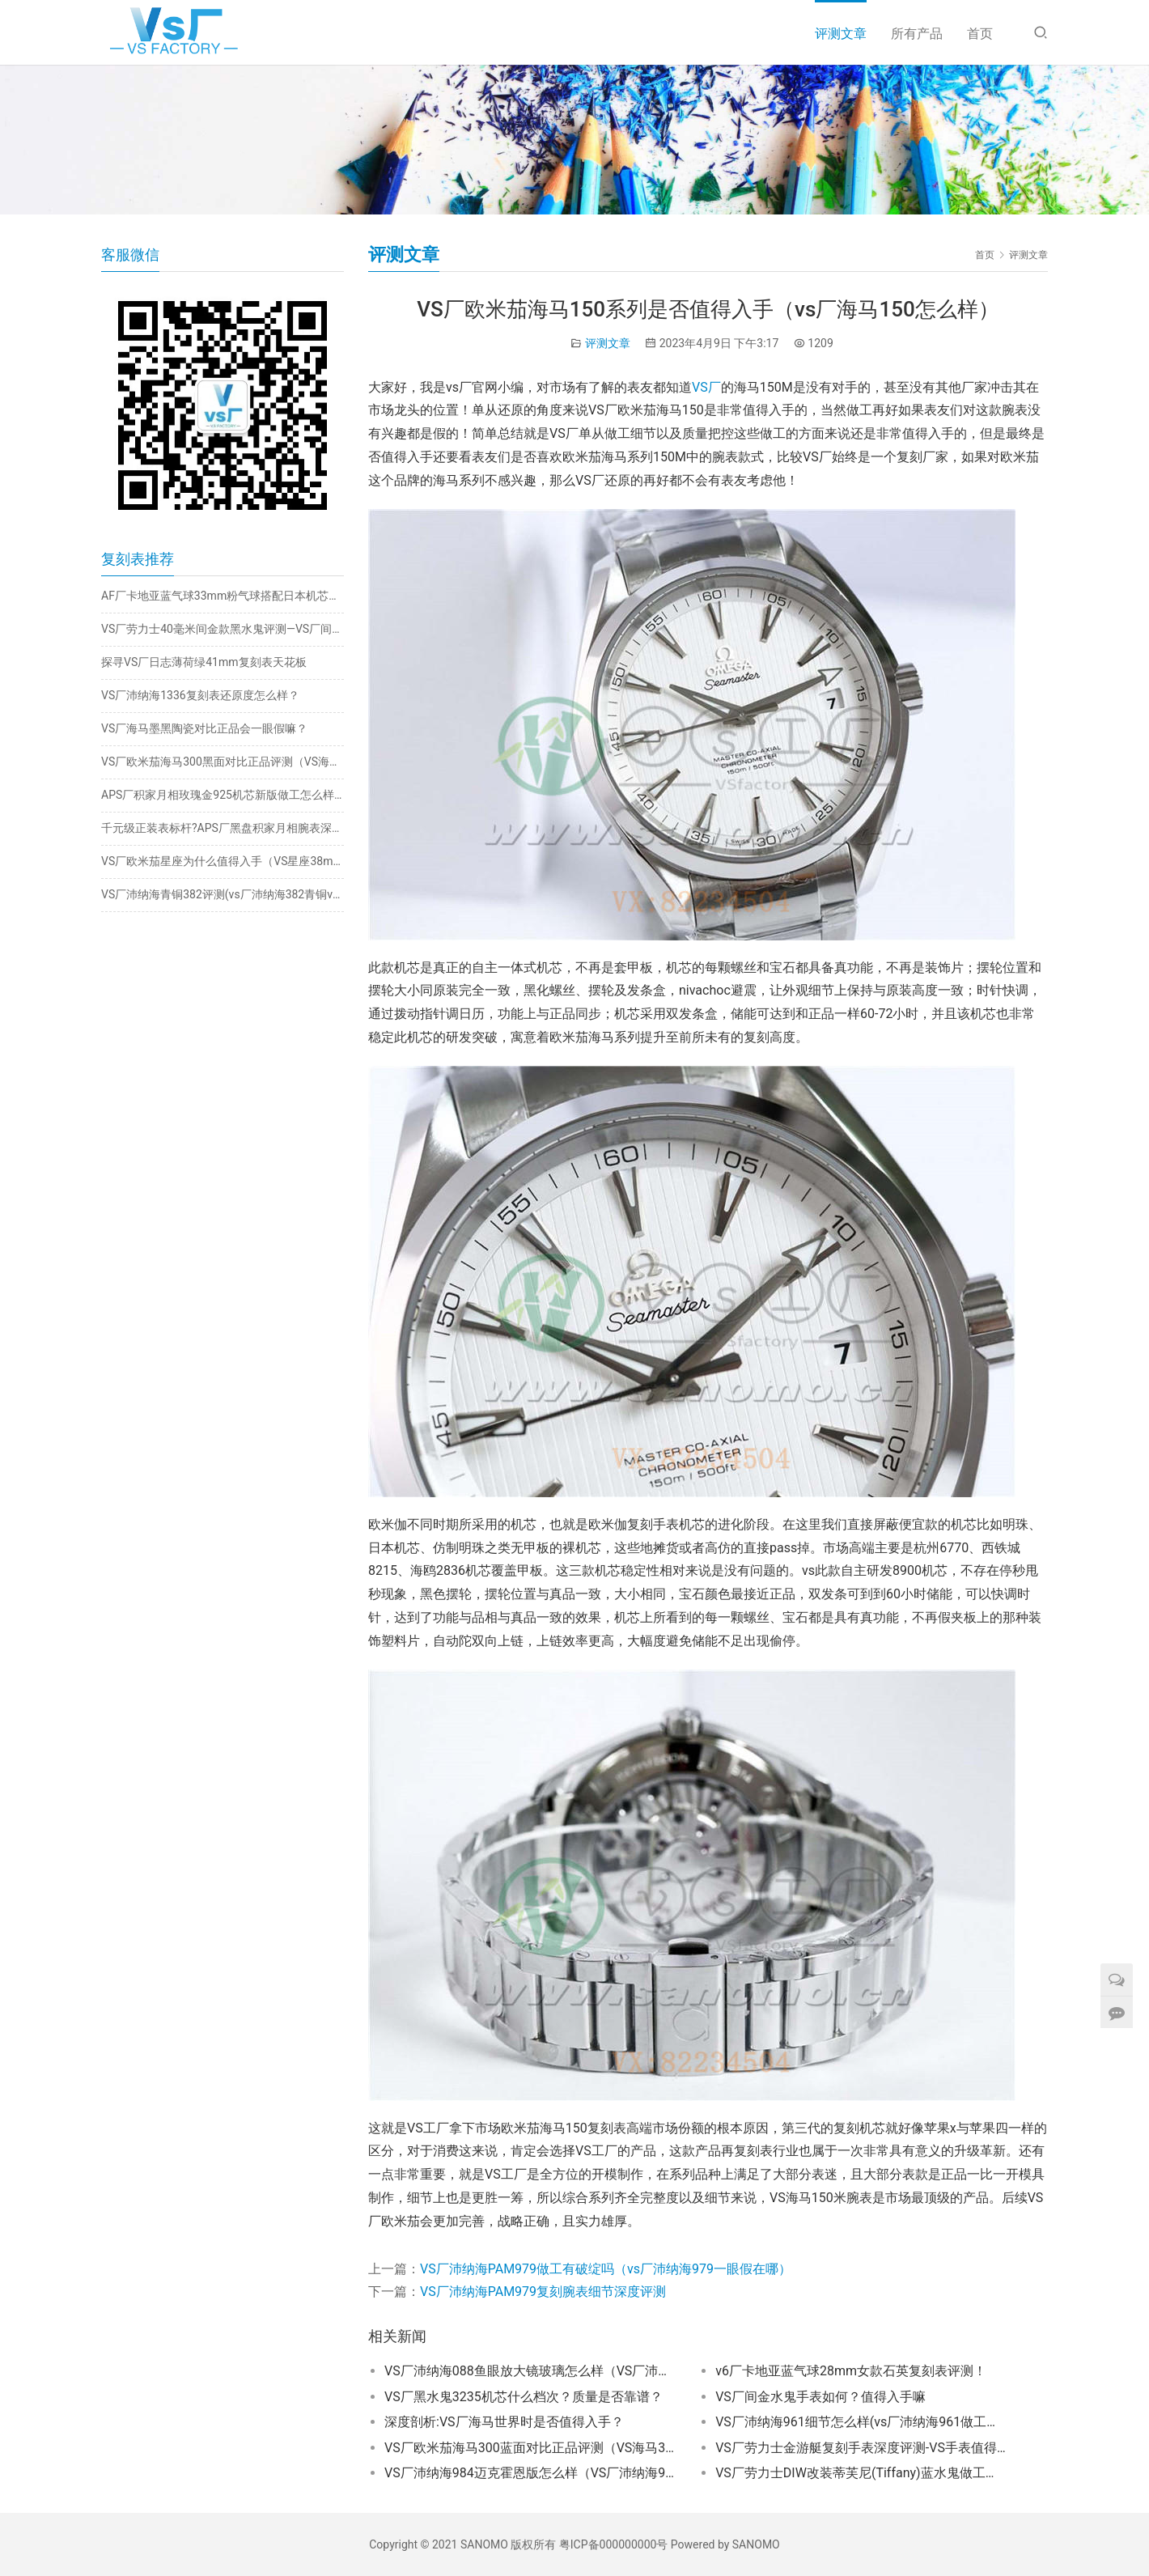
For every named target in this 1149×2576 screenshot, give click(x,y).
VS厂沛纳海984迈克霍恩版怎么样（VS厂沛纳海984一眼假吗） (530, 2473)
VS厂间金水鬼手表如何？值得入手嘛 (820, 2396)
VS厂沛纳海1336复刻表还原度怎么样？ (200, 695)
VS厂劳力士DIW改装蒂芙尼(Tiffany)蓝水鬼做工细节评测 (861, 2473)
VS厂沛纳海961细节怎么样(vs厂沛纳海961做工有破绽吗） (861, 2422)
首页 (980, 33)
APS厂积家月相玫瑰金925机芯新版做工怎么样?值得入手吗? (222, 794)
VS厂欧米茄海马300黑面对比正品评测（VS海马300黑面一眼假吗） (222, 761)
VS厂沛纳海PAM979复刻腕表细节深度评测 (543, 2291)
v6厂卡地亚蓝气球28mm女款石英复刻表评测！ (850, 2371)
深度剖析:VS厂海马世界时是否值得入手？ (504, 2422)
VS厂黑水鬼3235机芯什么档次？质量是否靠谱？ (523, 2396)
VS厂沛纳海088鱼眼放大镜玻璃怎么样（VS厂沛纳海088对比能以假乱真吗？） (530, 2371)
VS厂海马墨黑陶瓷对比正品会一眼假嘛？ (204, 728)
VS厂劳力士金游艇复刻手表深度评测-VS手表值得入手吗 (861, 2447)
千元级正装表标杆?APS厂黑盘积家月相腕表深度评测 (222, 827)
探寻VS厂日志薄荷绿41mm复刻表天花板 (204, 662)
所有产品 (917, 33)
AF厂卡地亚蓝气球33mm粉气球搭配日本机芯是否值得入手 (222, 595)
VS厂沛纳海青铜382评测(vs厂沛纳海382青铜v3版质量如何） (222, 894)
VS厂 (706, 387)
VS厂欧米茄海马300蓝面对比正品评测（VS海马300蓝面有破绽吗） (530, 2447)
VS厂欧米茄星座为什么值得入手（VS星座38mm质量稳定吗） (222, 861)
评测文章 (841, 33)
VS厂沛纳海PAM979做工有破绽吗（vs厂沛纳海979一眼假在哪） (605, 2269)
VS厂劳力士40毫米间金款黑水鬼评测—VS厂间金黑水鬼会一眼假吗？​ (222, 628)
